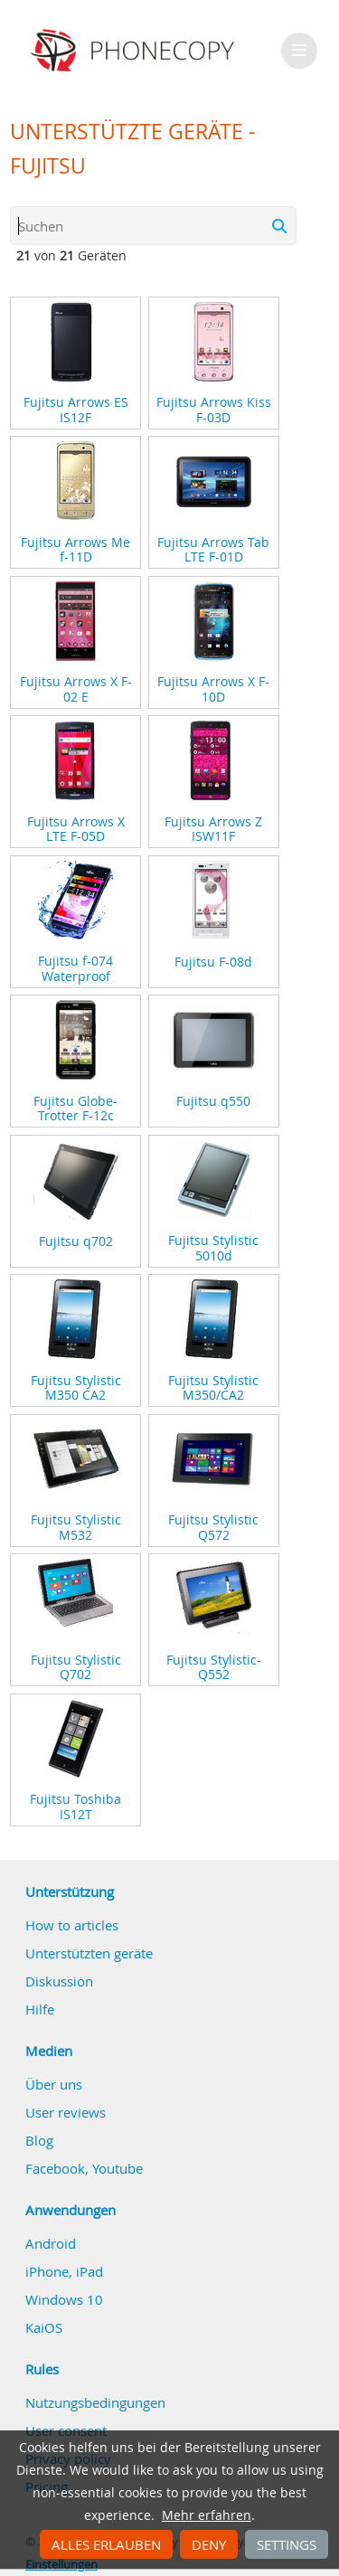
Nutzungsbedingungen (95, 2402)
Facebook (55, 2168)
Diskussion (59, 1981)
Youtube (117, 2168)
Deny (209, 2544)
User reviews (65, 2112)
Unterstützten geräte (89, 1953)
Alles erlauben (106, 2544)
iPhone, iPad (64, 2271)
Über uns (53, 2084)
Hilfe (39, 2009)
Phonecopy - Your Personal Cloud (135, 50)
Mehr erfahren (206, 2515)
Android (50, 2243)
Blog (39, 2140)
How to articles (71, 1925)
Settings (286, 2544)
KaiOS (43, 2327)
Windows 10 (64, 2299)
